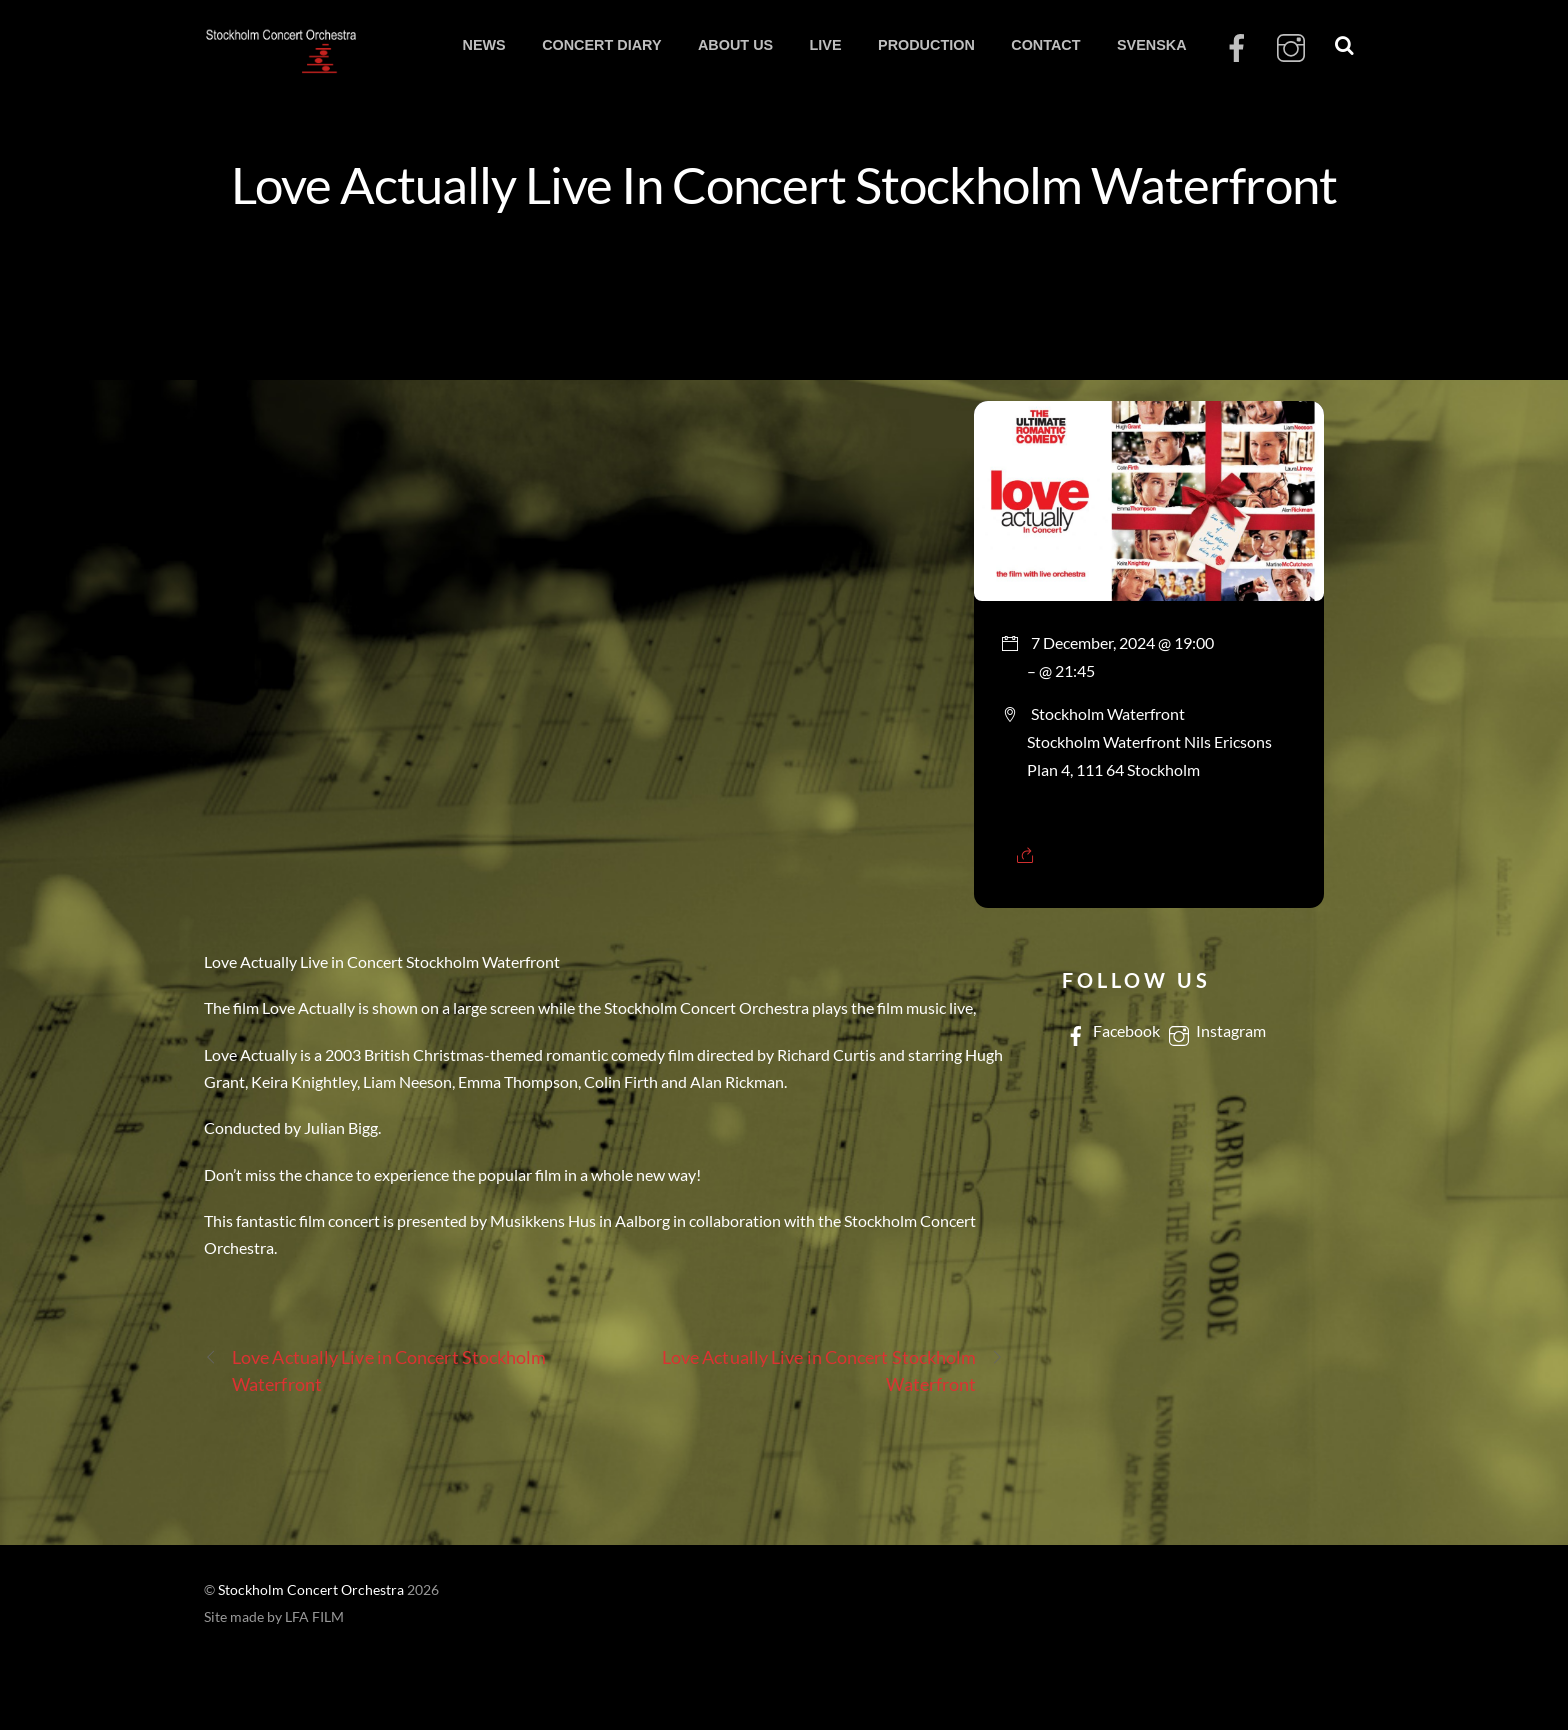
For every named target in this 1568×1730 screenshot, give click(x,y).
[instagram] (1291, 48)
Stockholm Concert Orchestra (311, 1590)
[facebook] (1237, 48)
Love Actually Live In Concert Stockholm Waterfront (784, 184)
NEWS (483, 45)
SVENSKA (1152, 45)
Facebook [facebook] (1111, 1030)
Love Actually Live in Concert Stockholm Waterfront (375, 1369)
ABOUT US (735, 45)
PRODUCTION (926, 45)
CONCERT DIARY (601, 45)
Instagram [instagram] (1215, 1030)
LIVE (826, 45)
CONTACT (1045, 45)
